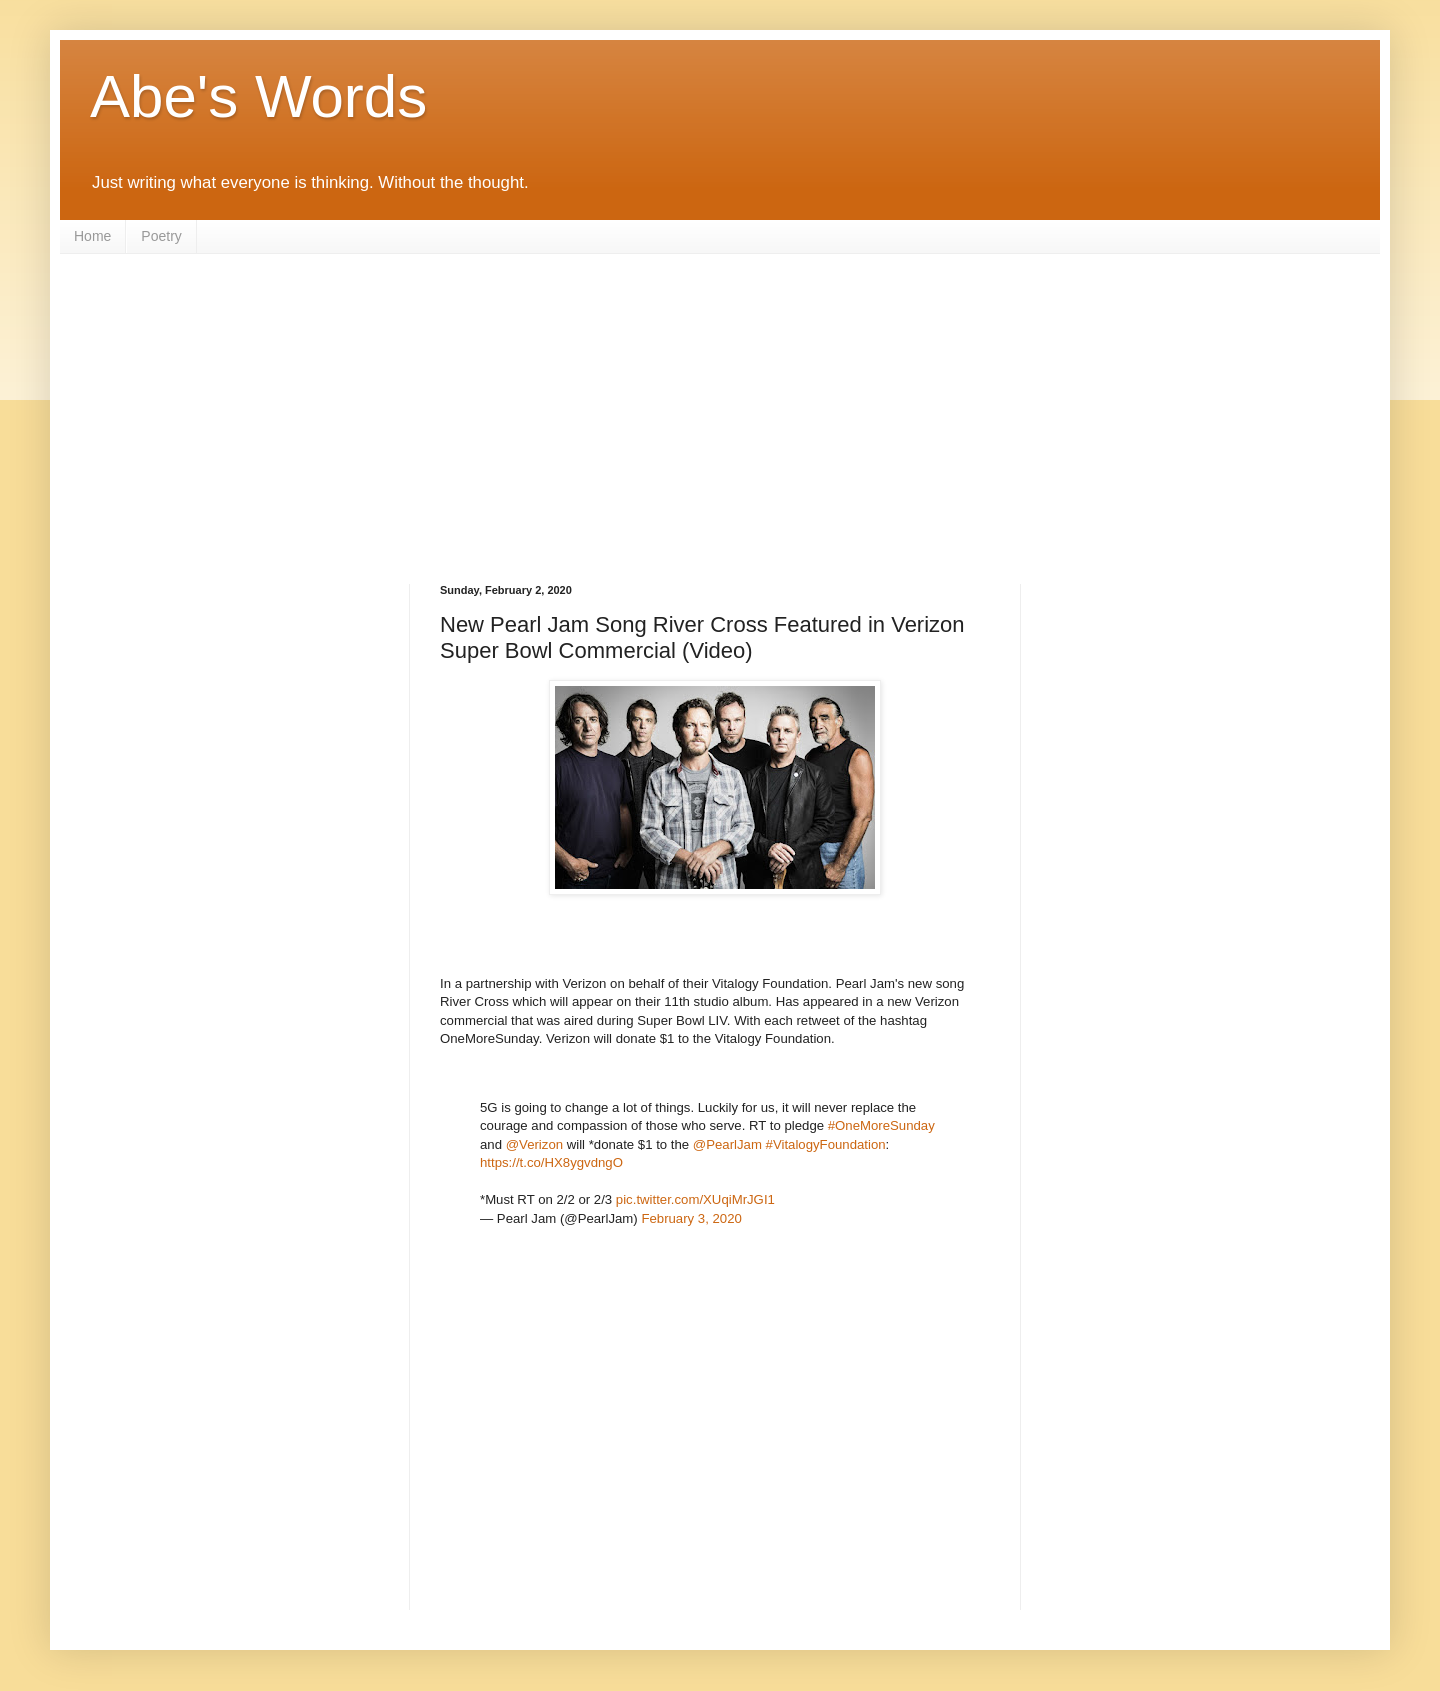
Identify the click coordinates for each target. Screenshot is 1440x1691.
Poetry (161, 236)
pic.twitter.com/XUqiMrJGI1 (695, 1199)
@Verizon (534, 1144)
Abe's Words (258, 96)
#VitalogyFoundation (826, 1144)
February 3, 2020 (691, 1218)
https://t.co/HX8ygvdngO (551, 1162)
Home (92, 236)
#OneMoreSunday (881, 1125)
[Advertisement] (720, 404)
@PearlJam (727, 1144)
